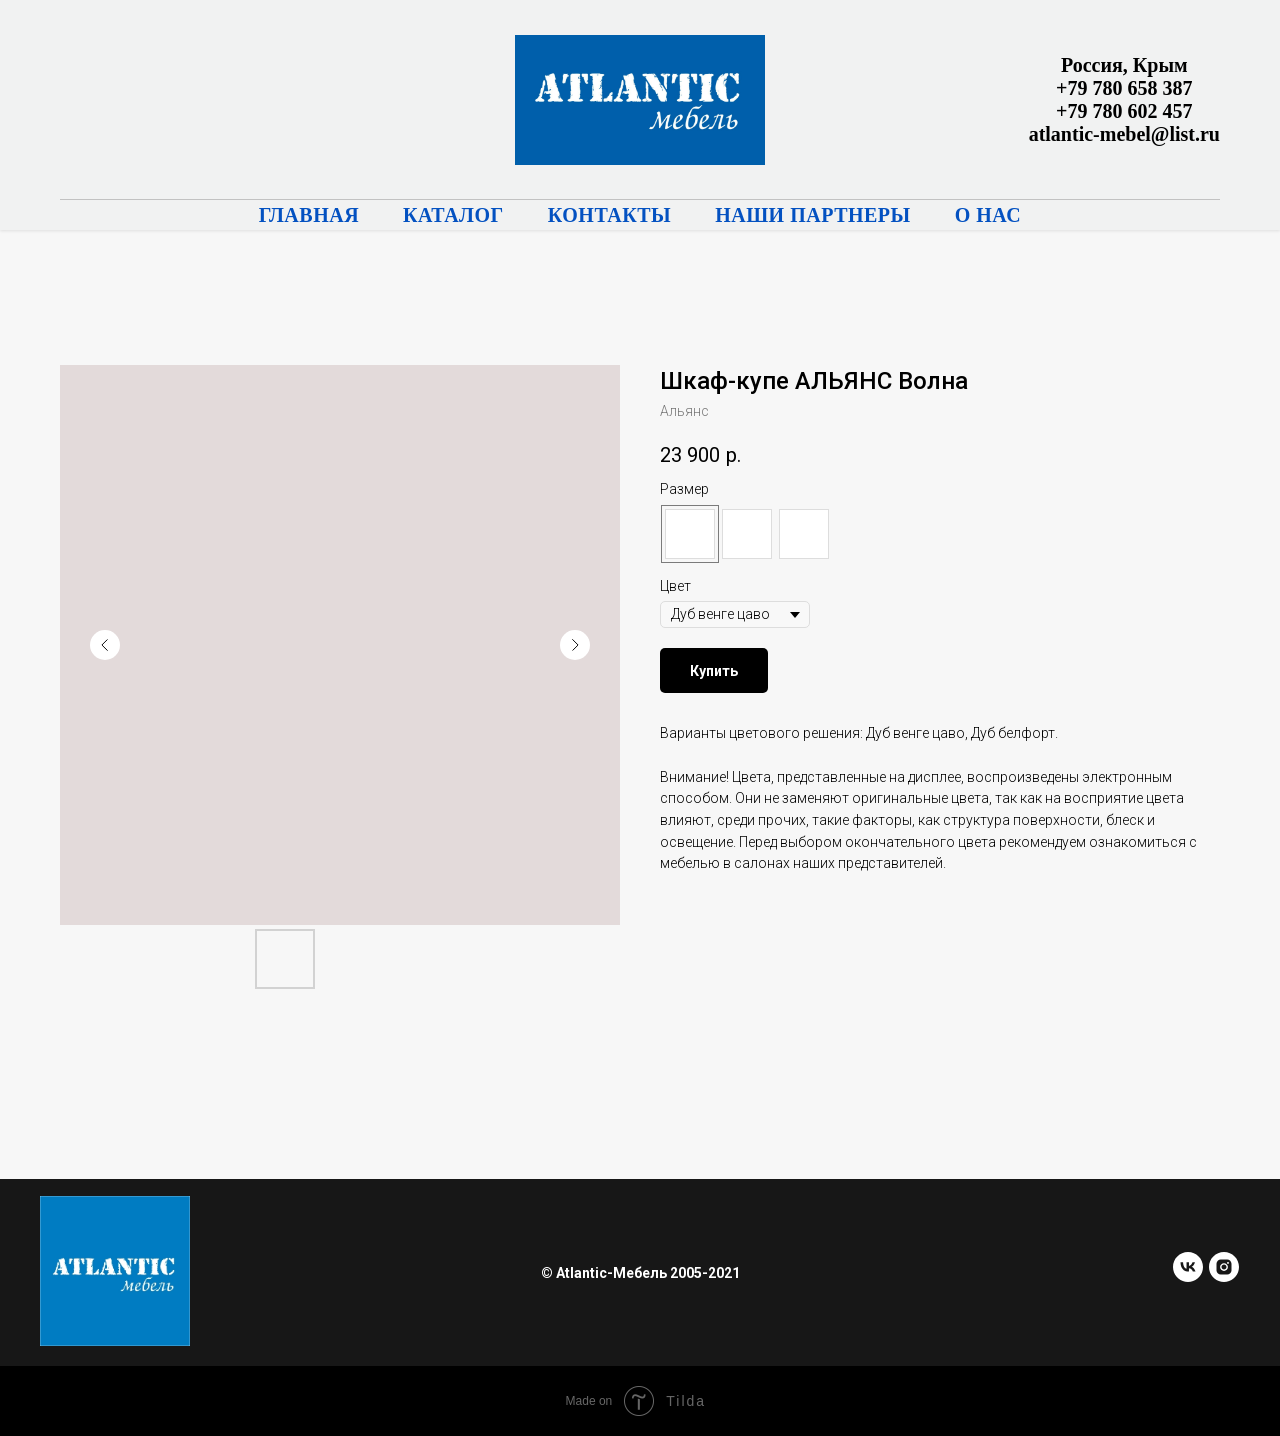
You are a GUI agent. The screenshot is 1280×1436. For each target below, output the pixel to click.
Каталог (453, 215)
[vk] (1188, 1276)
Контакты (609, 215)
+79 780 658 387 (1124, 88)
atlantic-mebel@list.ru (1124, 134)
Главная (309, 215)
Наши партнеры (813, 215)
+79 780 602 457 (1124, 111)
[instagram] (1224, 1276)
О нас (988, 215)
